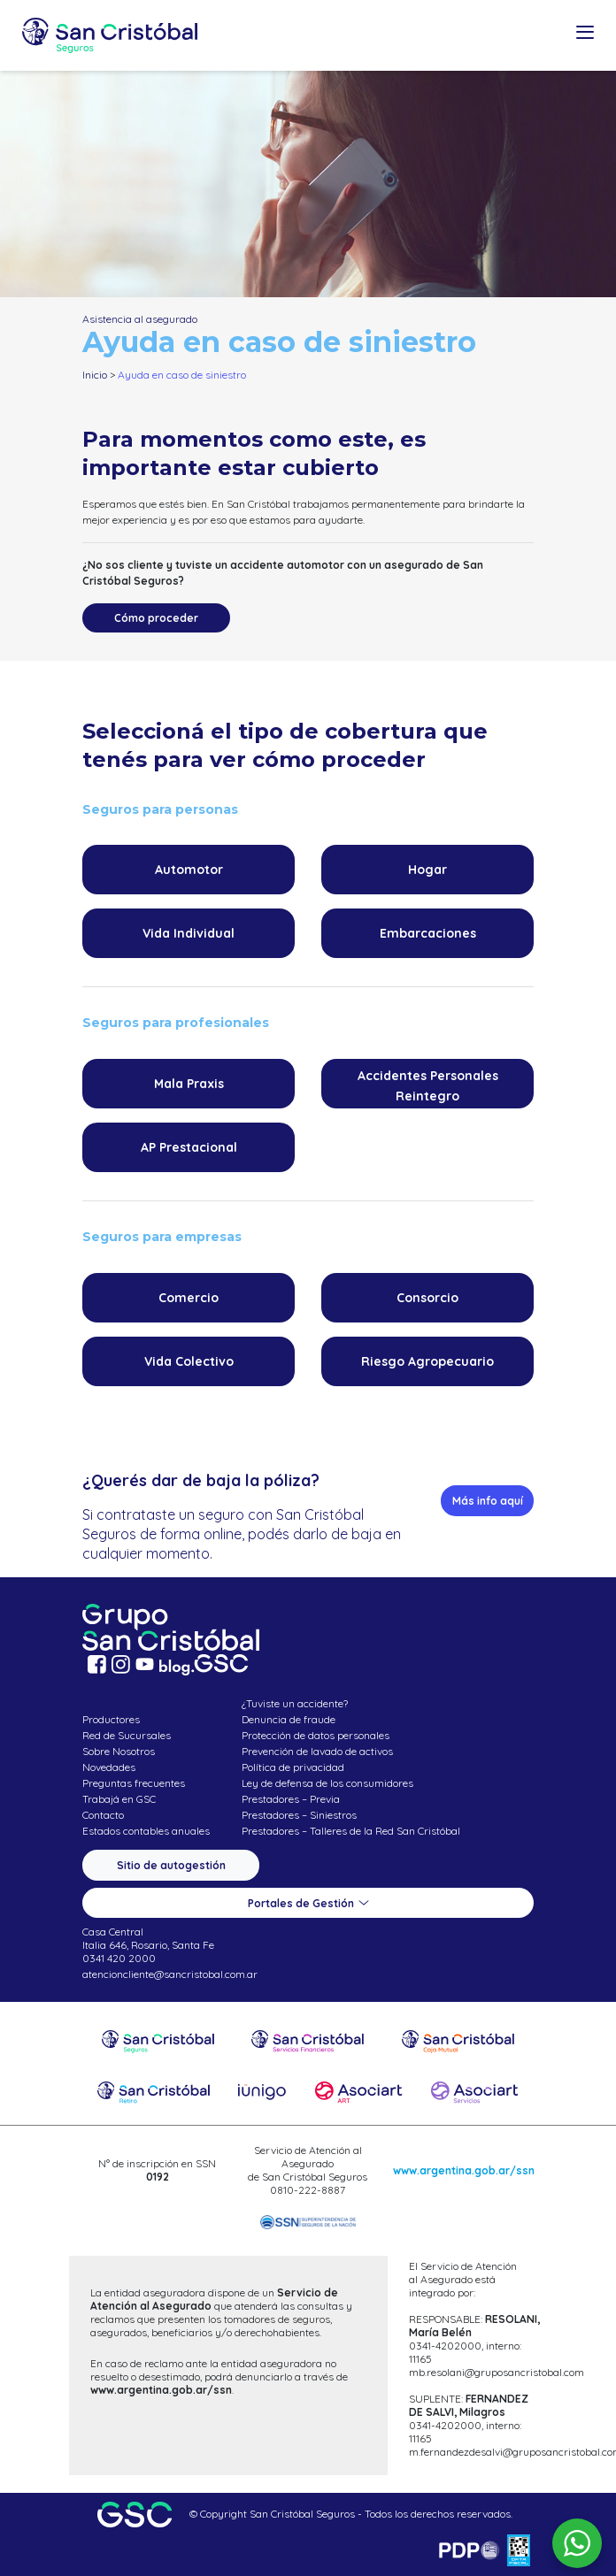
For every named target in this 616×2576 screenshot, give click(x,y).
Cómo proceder (156, 618)
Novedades (108, 1767)
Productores (111, 1719)
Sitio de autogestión (171, 1865)
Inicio (94, 374)
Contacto (103, 1814)
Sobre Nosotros (118, 1751)
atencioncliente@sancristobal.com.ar (170, 1974)
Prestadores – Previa (291, 1799)
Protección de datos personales (315, 1735)
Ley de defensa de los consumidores (327, 1783)
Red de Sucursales (126, 1735)
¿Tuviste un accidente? (295, 1703)
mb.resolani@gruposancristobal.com (496, 2372)
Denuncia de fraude (288, 1719)
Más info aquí (487, 1500)
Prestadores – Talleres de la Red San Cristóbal (351, 1830)
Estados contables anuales (146, 1830)
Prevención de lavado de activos (317, 1751)
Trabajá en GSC (119, 1799)
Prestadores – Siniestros (299, 1814)
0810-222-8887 (307, 2189)
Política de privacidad (293, 1767)
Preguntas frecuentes (133, 1783)
